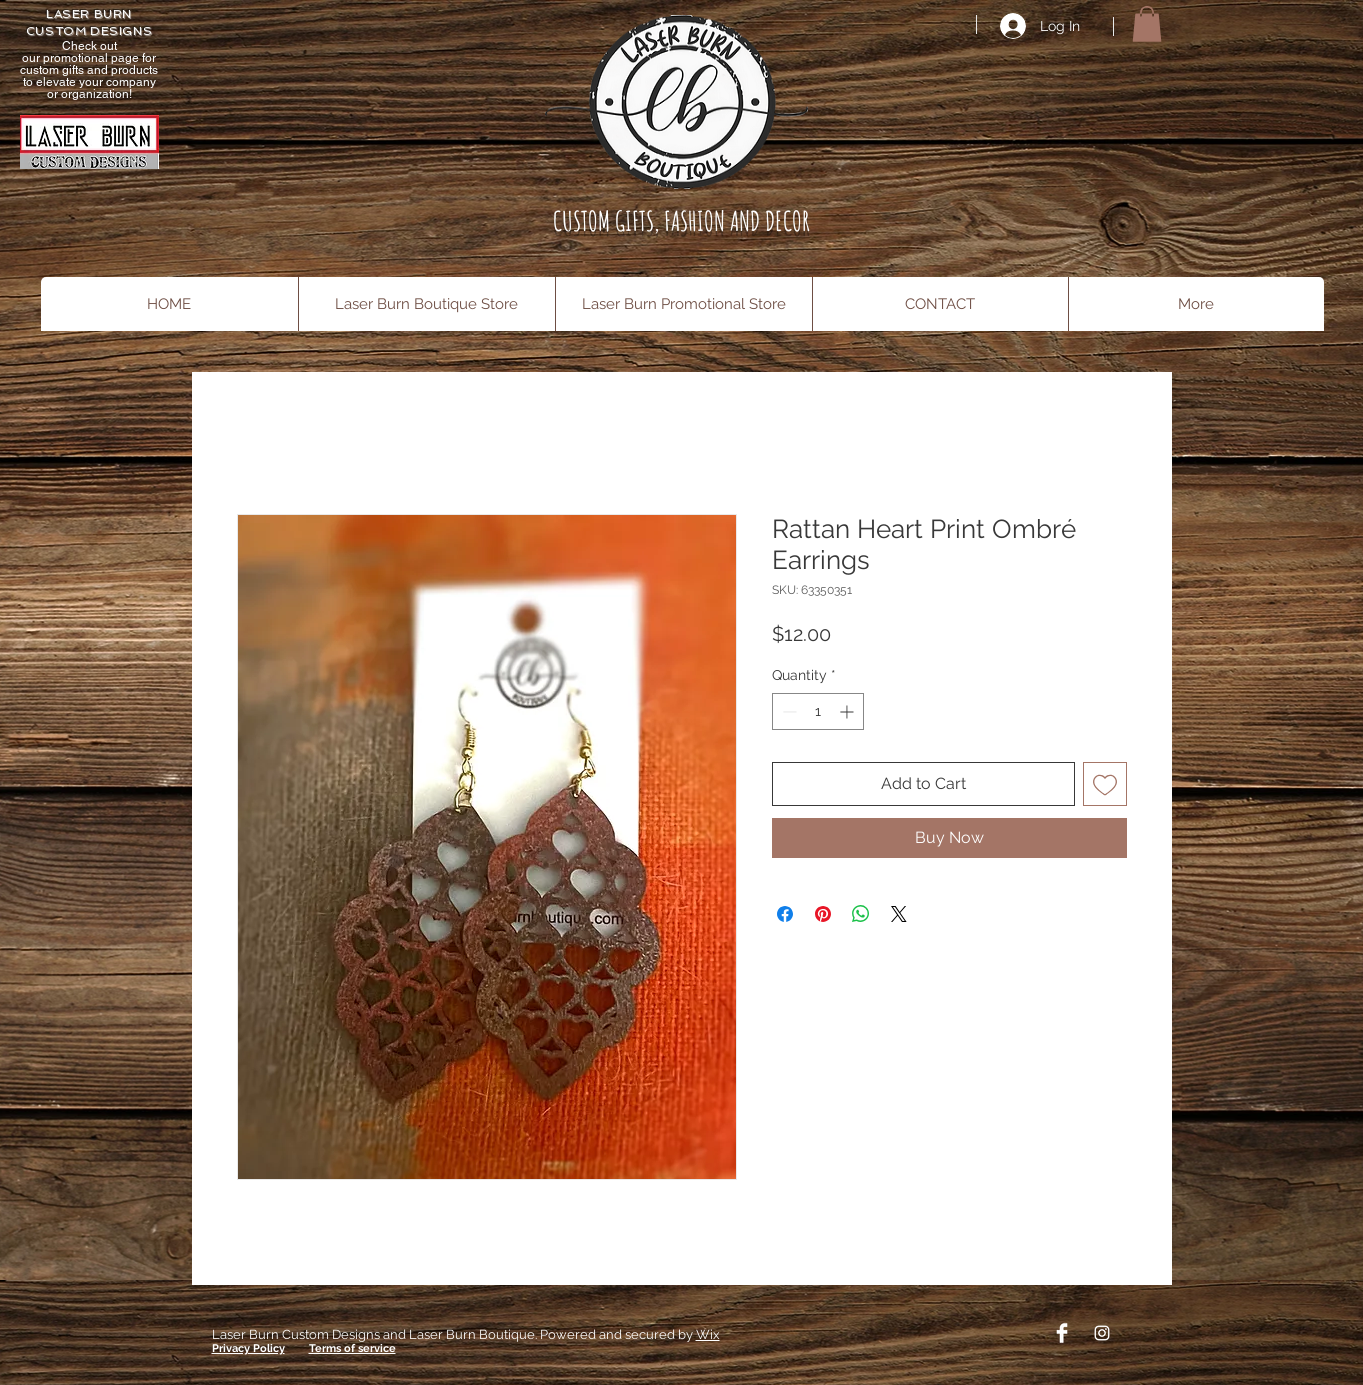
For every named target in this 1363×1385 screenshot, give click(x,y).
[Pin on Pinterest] (823, 914)
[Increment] (848, 711)
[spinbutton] (818, 711)
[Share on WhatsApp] (861, 914)
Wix (708, 1334)
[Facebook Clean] (1062, 1333)
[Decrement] (787, 711)
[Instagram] (1102, 1333)
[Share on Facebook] (785, 914)
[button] (1147, 24)
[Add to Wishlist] (1105, 784)
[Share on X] (899, 914)
